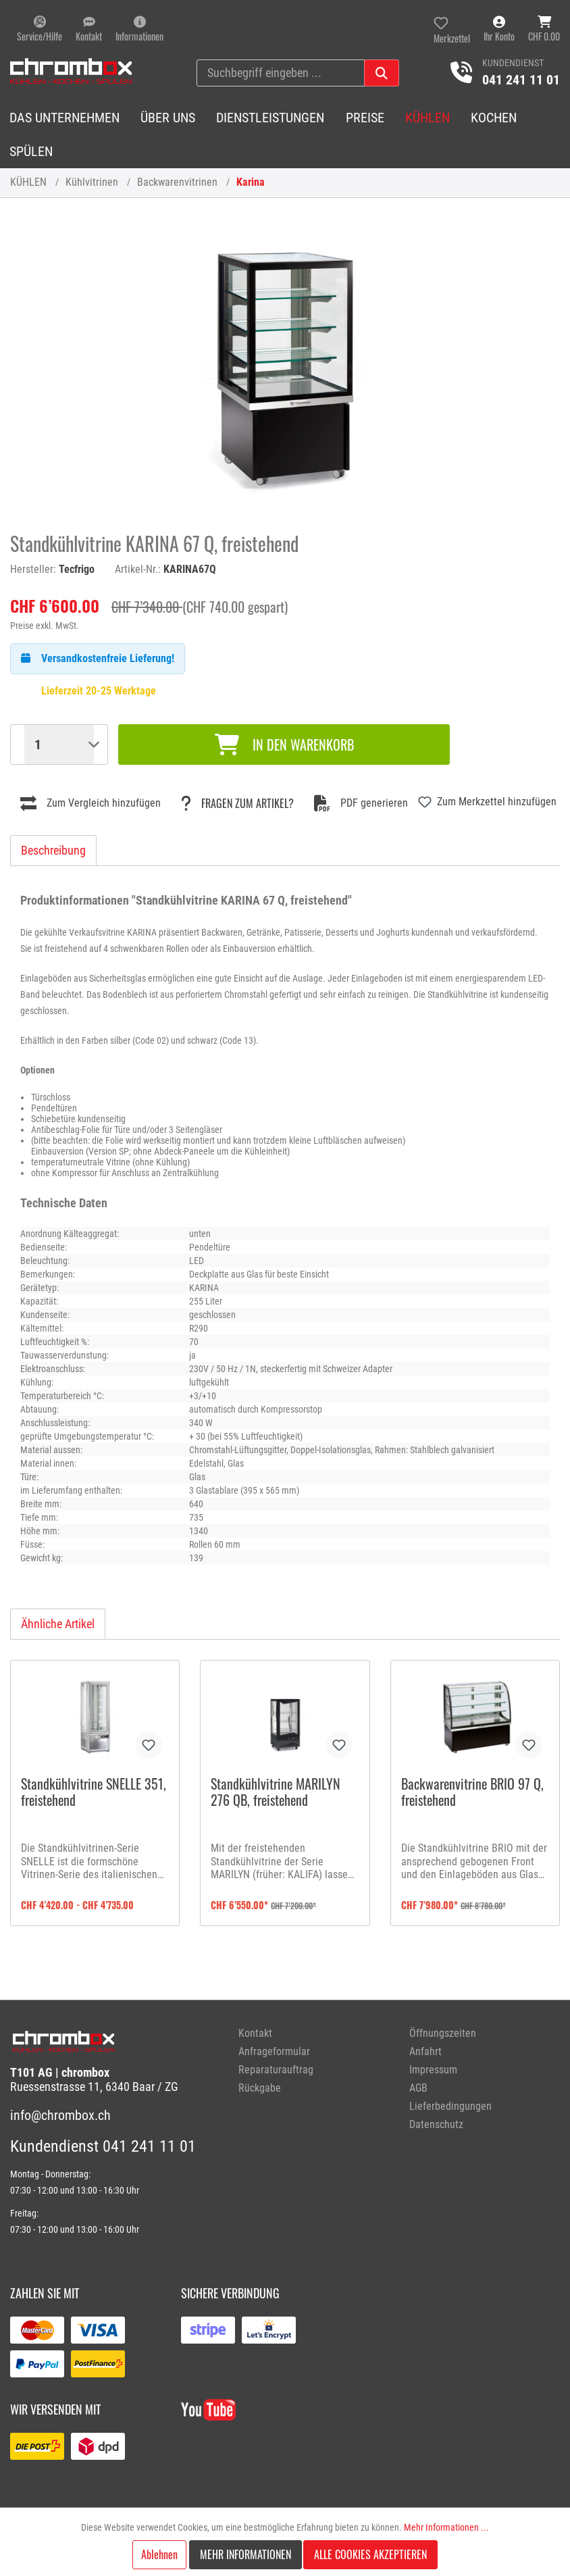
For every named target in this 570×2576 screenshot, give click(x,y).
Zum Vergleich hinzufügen (90, 803)
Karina (250, 182)
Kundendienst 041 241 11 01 (103, 2146)
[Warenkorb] (544, 29)
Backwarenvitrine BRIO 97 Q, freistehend (472, 1792)
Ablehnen (159, 2554)
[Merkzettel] (452, 29)
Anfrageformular (274, 2051)
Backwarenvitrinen (177, 182)
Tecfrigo (77, 569)
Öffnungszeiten (442, 2033)
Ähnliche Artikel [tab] (58, 1624)
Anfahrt (425, 2051)
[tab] (53, 850)
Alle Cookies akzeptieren (370, 2554)
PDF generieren (361, 803)
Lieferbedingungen (450, 2106)
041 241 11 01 (521, 80)
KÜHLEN (28, 182)
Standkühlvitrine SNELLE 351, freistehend (93, 1792)
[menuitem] (313, 2033)
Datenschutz (436, 2124)
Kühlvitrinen (92, 182)
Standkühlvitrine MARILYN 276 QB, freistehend (275, 1792)
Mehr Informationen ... (446, 2527)
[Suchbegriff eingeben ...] (281, 72)
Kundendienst (513, 62)
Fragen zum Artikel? (237, 803)
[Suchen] (381, 72)
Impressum (433, 2069)
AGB (418, 2087)
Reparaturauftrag (275, 2069)
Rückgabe (259, 2087)
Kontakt (255, 2033)
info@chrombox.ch (60, 2115)
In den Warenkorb (284, 744)
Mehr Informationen (245, 2554)
